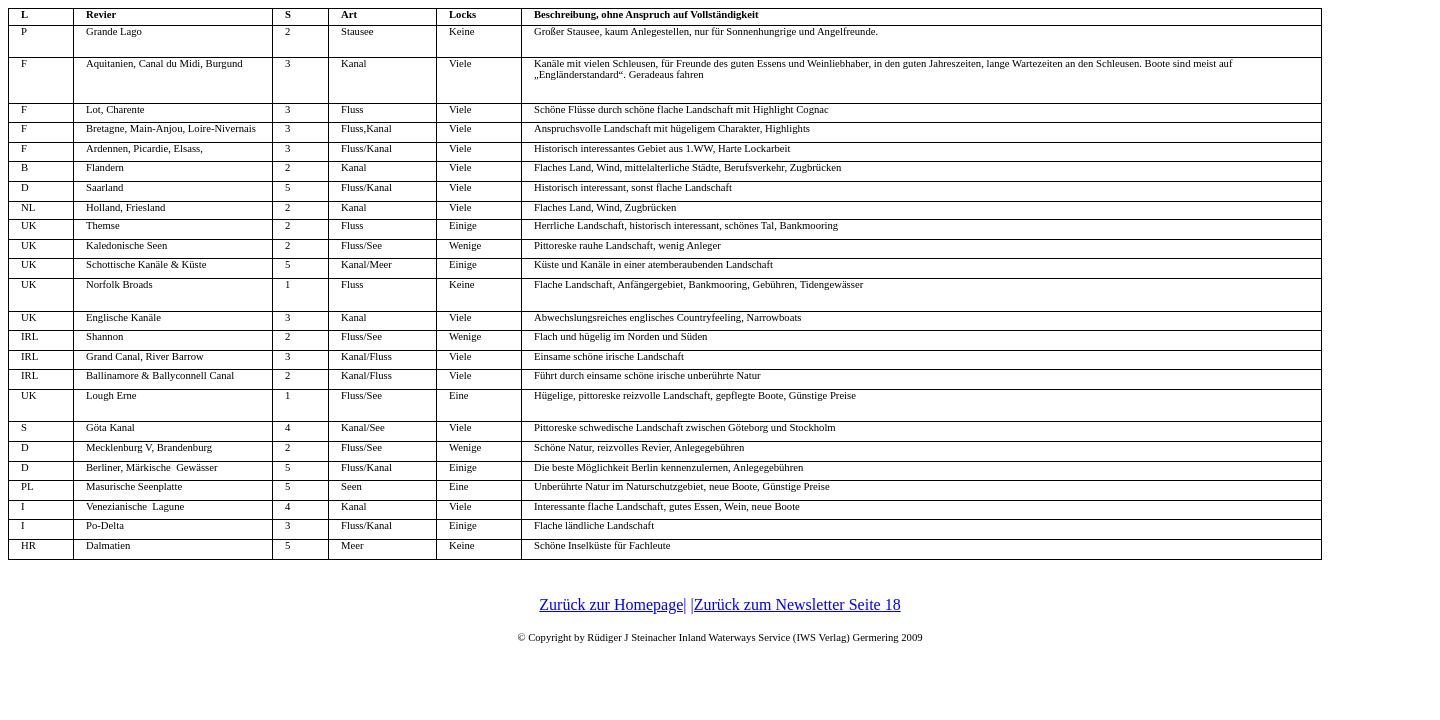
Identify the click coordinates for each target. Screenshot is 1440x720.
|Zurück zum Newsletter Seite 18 (795, 604)
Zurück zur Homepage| (612, 604)
